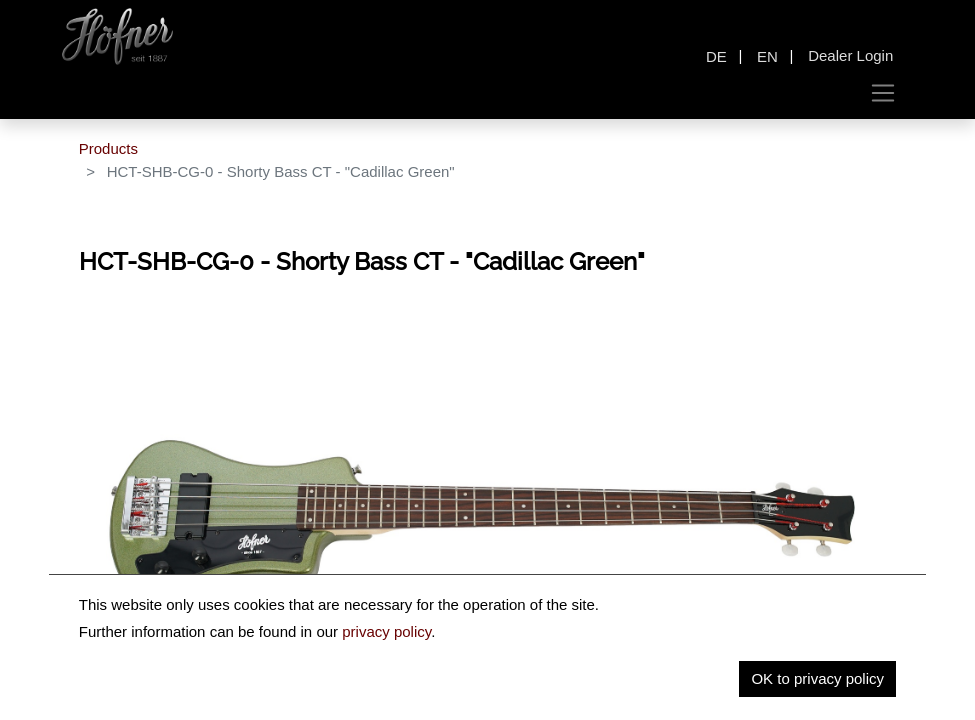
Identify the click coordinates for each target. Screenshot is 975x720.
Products (108, 148)
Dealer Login (850, 55)
